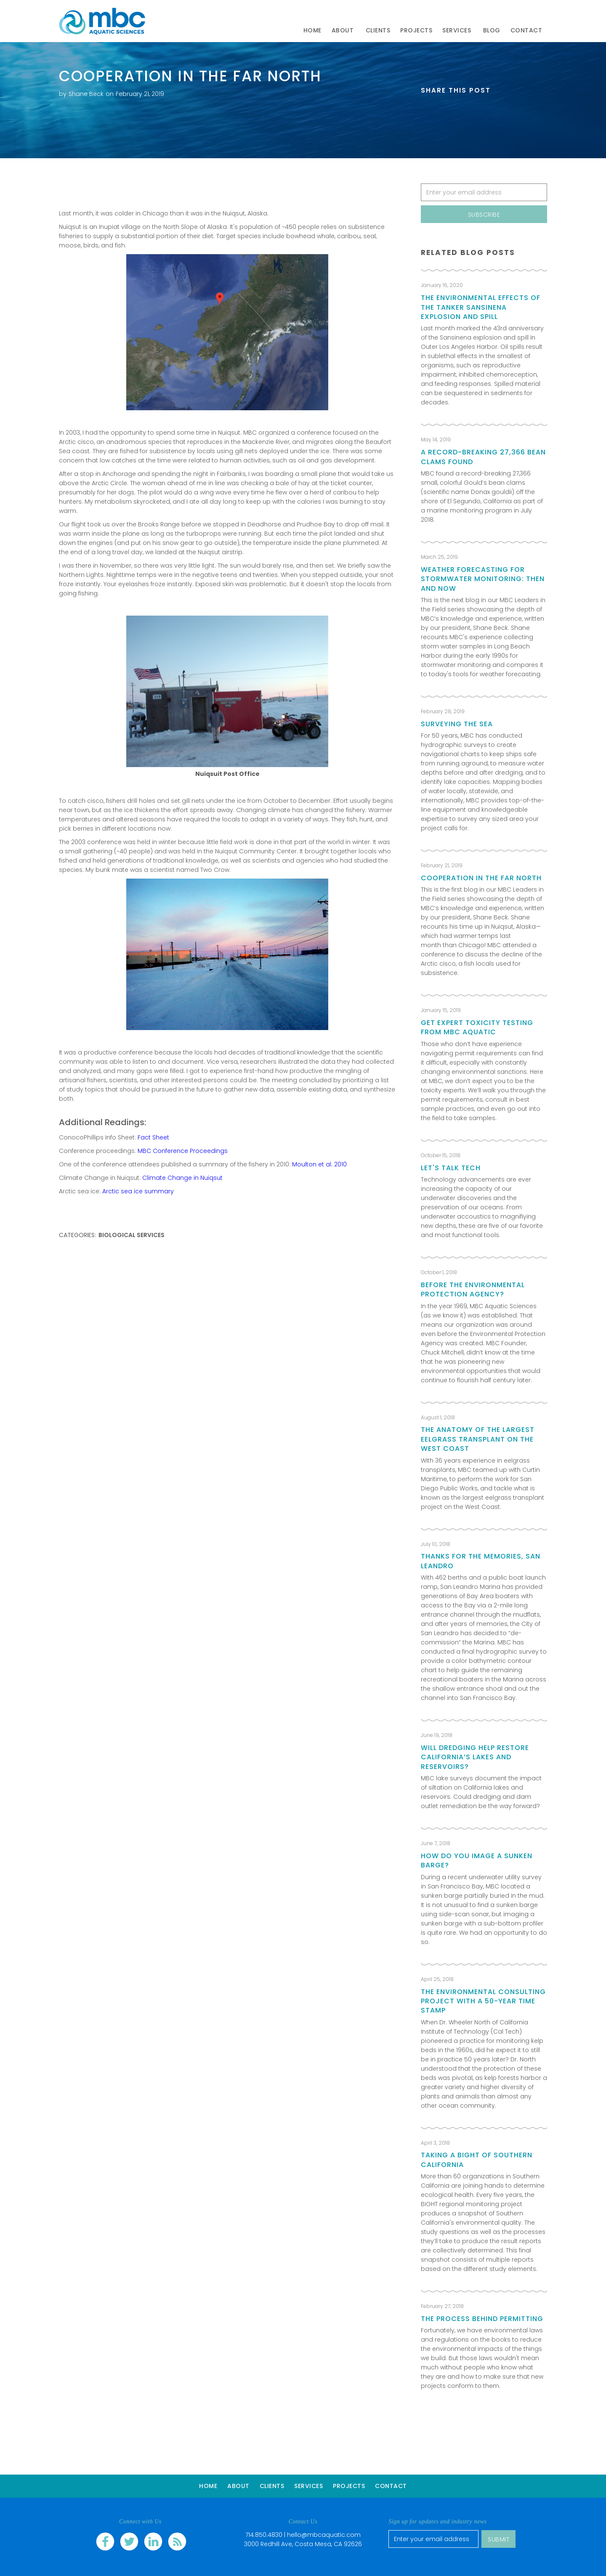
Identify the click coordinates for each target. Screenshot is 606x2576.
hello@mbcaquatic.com (324, 2535)
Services (308, 2486)
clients (378, 30)
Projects (416, 30)
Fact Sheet (153, 1137)
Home (312, 30)
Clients (272, 2486)
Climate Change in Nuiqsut (182, 1178)
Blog (491, 30)
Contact (391, 2486)
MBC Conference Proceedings (183, 1151)
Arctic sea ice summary (138, 1191)
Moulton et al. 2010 (319, 1164)
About (238, 2486)
